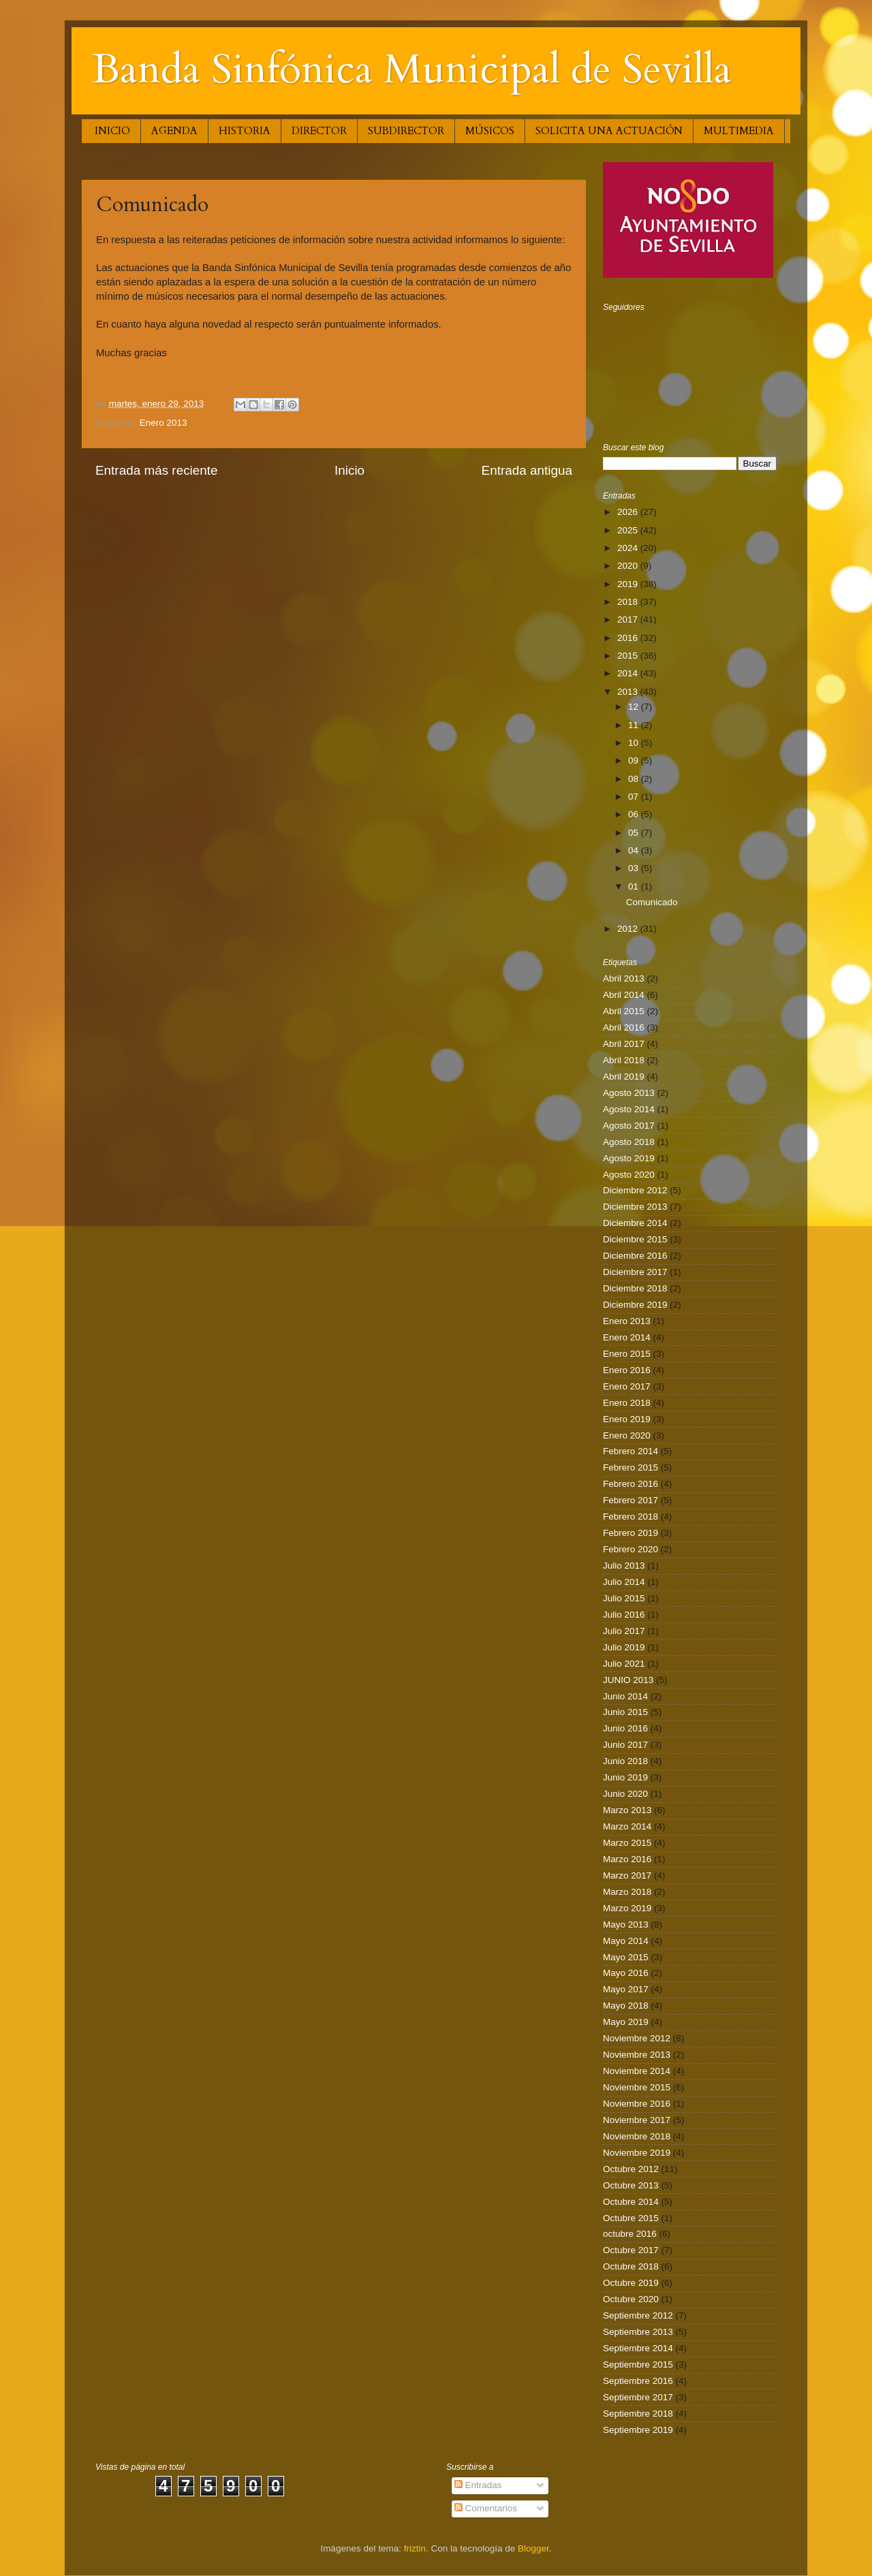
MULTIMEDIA (739, 131)
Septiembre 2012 (638, 2315)
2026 (628, 512)
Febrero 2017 (630, 1500)
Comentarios (485, 2508)
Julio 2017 (624, 1631)
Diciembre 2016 (635, 1256)
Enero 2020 (627, 1435)
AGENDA (174, 131)
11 (634, 725)
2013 (628, 692)
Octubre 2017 (631, 2250)
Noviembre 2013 (636, 2054)
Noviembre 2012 (636, 2038)
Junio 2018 (625, 1761)
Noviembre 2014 (636, 2071)
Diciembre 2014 (635, 1223)
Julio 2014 (624, 1582)
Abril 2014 (623, 995)
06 (634, 814)
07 (634, 796)
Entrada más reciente (156, 470)
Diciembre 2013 (635, 1206)
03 (634, 868)
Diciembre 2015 (635, 1239)
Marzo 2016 (627, 1859)
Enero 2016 (627, 1370)
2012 (628, 929)
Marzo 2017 (627, 1875)
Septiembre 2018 (638, 2413)
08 (634, 779)
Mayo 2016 (626, 1973)
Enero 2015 (627, 1354)
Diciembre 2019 (635, 1305)
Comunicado (652, 902)
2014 (628, 673)
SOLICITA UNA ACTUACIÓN (609, 131)
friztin (415, 2548)
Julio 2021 (624, 1664)
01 (634, 886)
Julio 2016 (624, 1614)
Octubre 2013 (631, 2185)
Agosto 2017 (629, 1125)
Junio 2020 (625, 1794)
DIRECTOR (319, 131)
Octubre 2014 (631, 2202)
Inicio (349, 470)
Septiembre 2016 (638, 2381)
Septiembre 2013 (638, 2332)
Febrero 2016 (630, 1484)
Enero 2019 (627, 1419)
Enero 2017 (627, 1386)
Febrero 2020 (630, 1549)
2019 (628, 584)
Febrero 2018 (630, 1516)
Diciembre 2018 (635, 1288)
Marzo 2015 (627, 1843)
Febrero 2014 (630, 1451)
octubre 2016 (630, 2234)
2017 (628, 619)
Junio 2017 (625, 1745)
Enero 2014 (627, 1337)
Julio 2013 (624, 1565)
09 (634, 760)
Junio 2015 (625, 1712)
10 (634, 743)
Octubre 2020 (631, 2299)
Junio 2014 (625, 1696)
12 (634, 707)
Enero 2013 (163, 423)
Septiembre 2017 (638, 2397)
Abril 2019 (623, 1076)
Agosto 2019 (629, 1158)
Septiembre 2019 (638, 2430)
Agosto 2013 (629, 1093)
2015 (628, 655)
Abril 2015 (623, 1011)
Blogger (533, 2548)
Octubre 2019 (631, 2283)
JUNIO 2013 (628, 1680)
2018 (628, 602)
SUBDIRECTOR (406, 131)
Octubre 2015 (631, 2218)
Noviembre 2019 (636, 2153)
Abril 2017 (623, 1044)
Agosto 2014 (629, 1109)
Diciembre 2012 (635, 1190)
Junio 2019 (625, 1777)
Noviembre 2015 (636, 2087)
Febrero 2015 (630, 1467)
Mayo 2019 (626, 2022)
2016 (628, 638)
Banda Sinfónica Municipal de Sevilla (412, 69)
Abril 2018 (623, 1060)
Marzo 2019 (627, 1908)
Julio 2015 (624, 1598)
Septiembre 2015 (638, 2364)
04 (634, 850)
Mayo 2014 (626, 1941)
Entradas (478, 2485)
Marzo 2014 (627, 1826)
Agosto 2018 (629, 1142)
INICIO (112, 131)
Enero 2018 (627, 1403)
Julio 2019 (624, 1647)
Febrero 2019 (630, 1533)
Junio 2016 (625, 1728)
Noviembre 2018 (636, 2136)
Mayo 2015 (626, 1957)
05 (634, 833)
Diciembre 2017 (635, 1272)
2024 (628, 548)
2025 (628, 530)
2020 (628, 566)
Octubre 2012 (631, 2169)
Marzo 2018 (627, 1892)
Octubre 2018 (631, 2266)
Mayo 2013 (626, 1924)
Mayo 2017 (626, 1989)
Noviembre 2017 (636, 2120)
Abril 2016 (623, 1027)
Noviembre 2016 (636, 2104)
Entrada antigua (527, 470)
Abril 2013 (623, 978)
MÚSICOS (489, 131)
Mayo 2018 (626, 2005)
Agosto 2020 (629, 1174)
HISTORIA (244, 131)
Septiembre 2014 (638, 2348)
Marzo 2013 (627, 1810)
